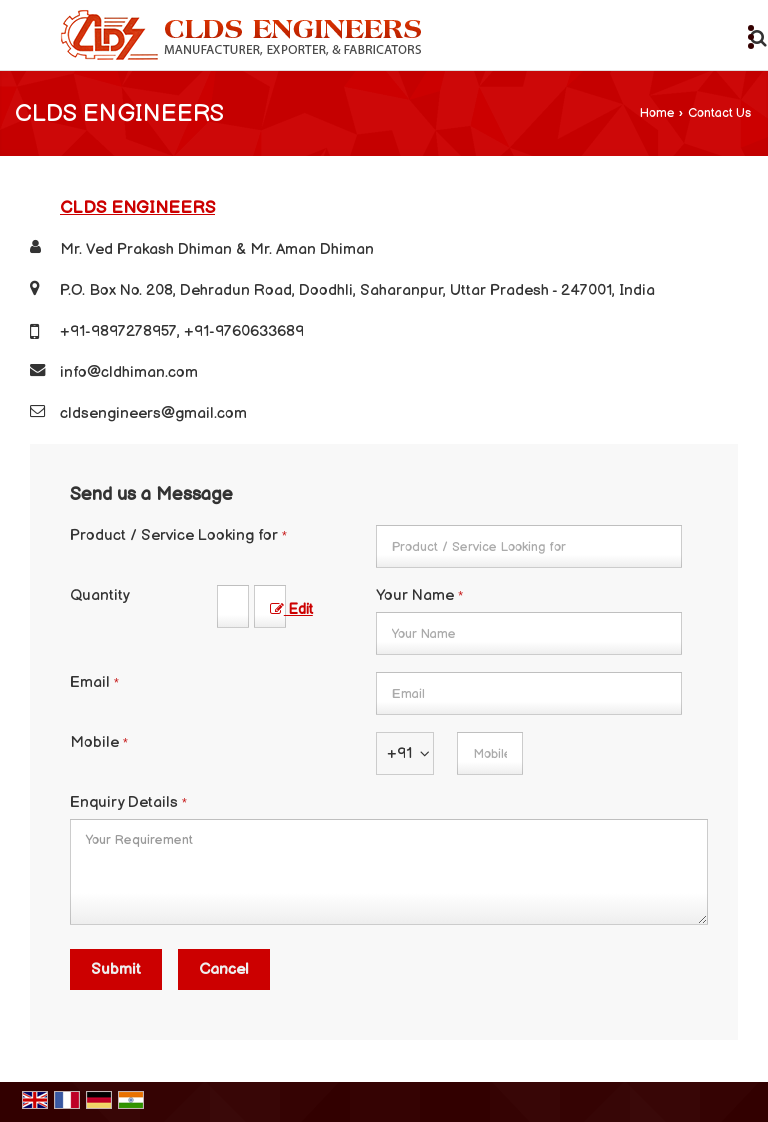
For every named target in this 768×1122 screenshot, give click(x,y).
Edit (291, 610)
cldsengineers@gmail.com (153, 413)
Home (657, 113)
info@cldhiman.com (129, 372)
